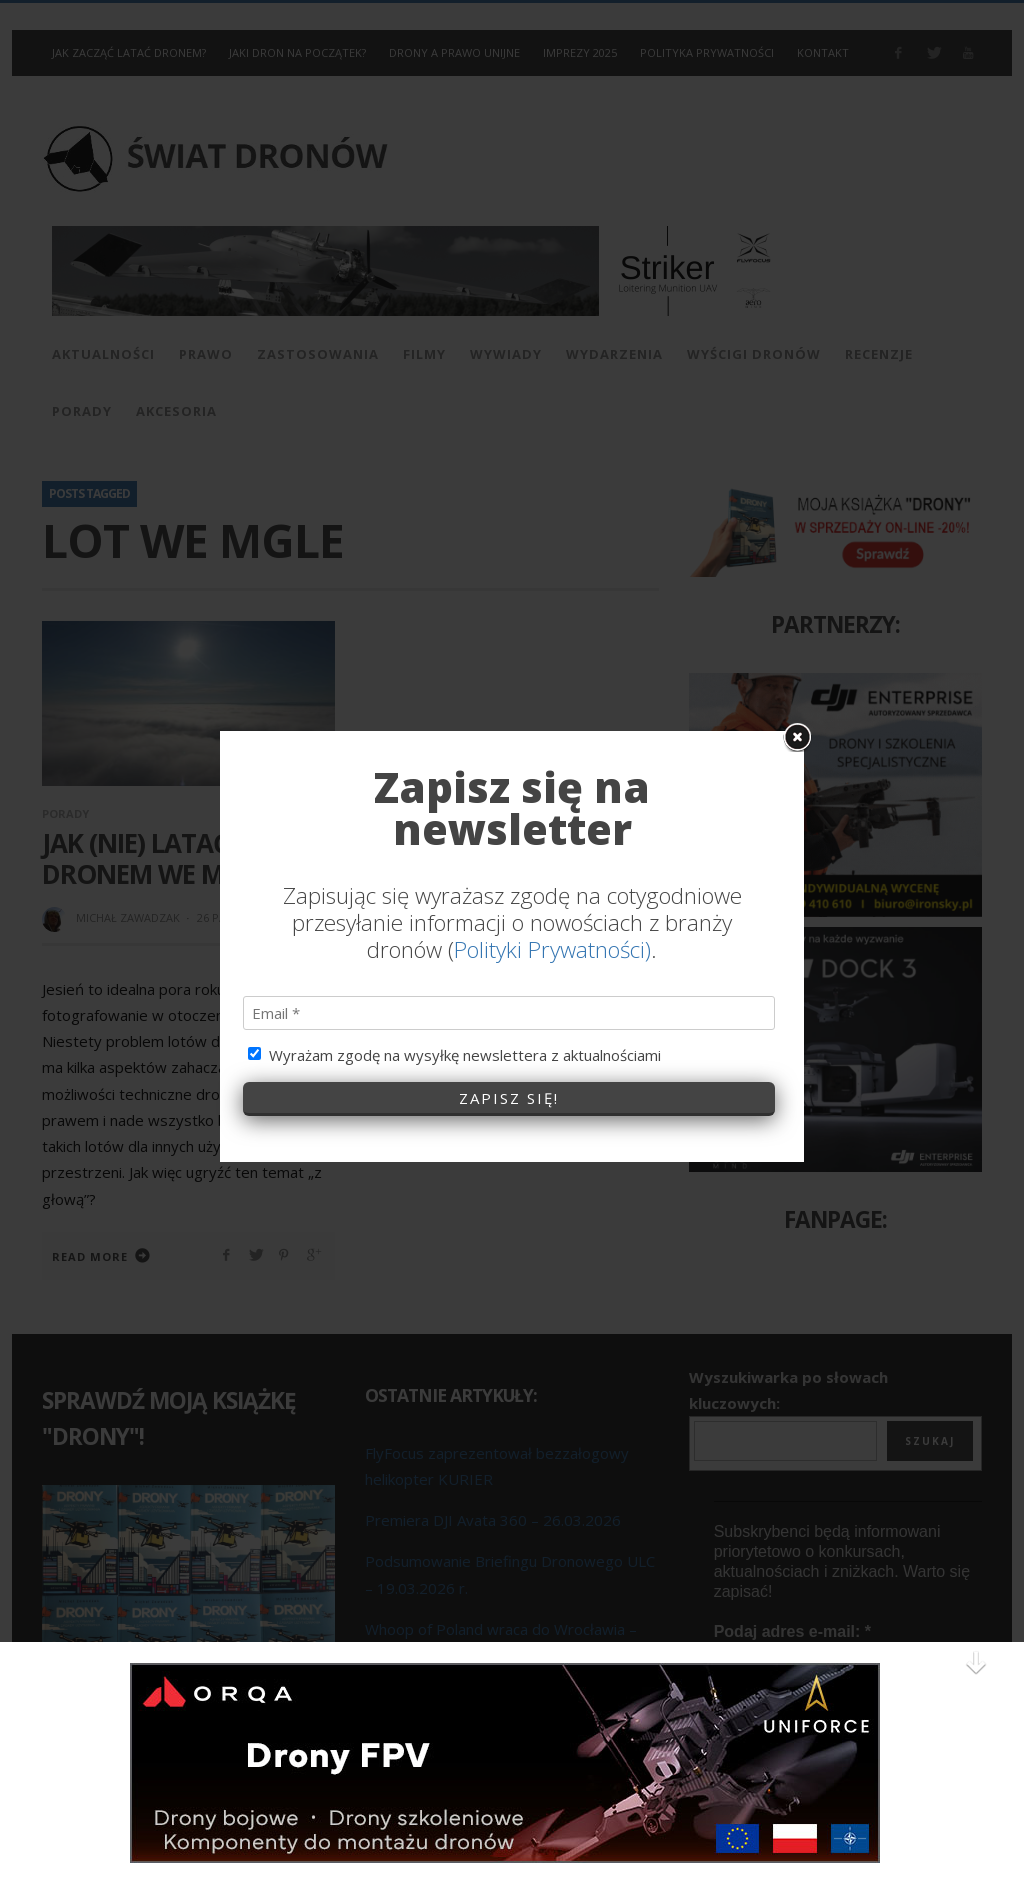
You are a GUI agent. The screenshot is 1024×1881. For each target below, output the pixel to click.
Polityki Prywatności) (552, 909)
